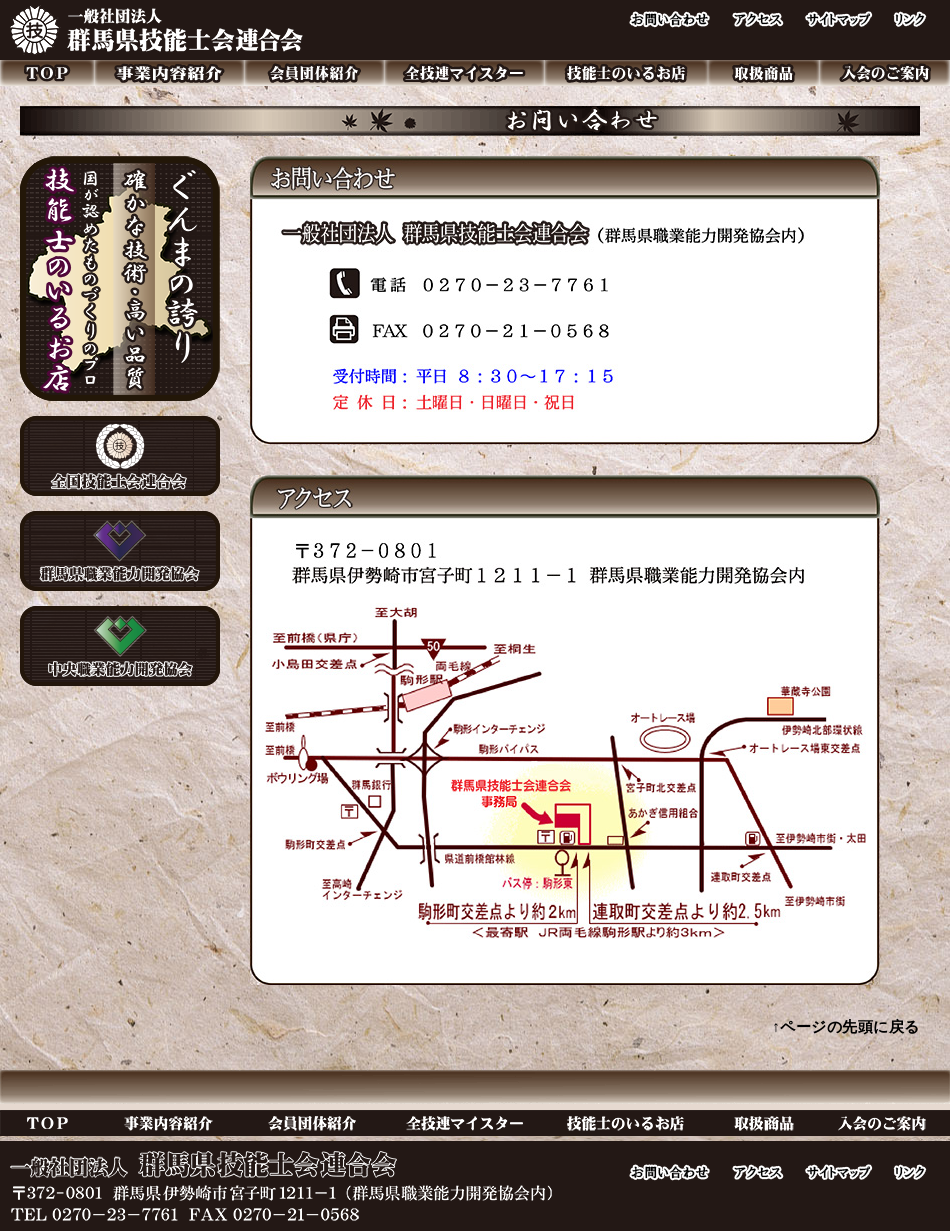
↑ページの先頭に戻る (846, 1026)
